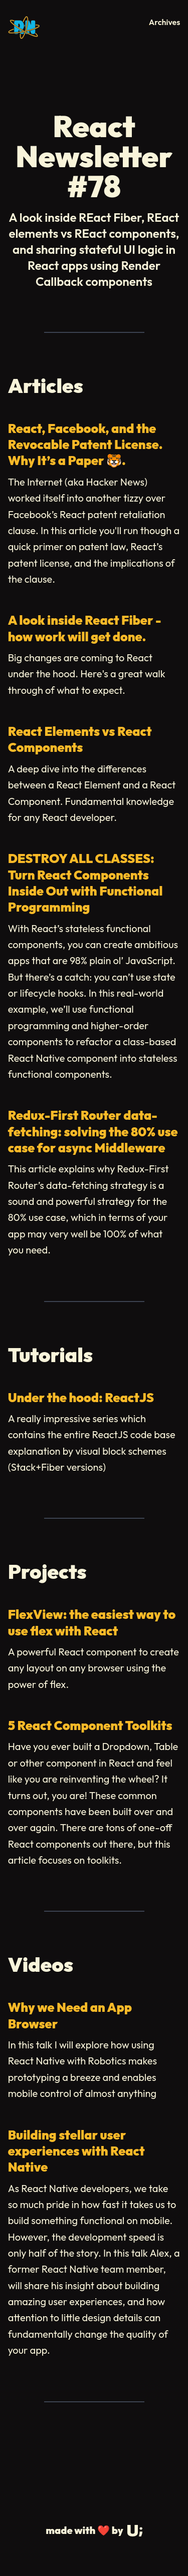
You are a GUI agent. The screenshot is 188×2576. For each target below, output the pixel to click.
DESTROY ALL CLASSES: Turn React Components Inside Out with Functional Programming (85, 882)
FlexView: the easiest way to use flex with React (92, 1622)
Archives (164, 22)
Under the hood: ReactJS (81, 1398)
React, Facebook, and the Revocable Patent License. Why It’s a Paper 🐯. (85, 444)
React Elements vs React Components (80, 739)
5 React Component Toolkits (90, 1726)
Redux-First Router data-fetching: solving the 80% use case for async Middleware (93, 1131)
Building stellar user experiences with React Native (76, 2151)
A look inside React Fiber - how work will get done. (84, 628)
